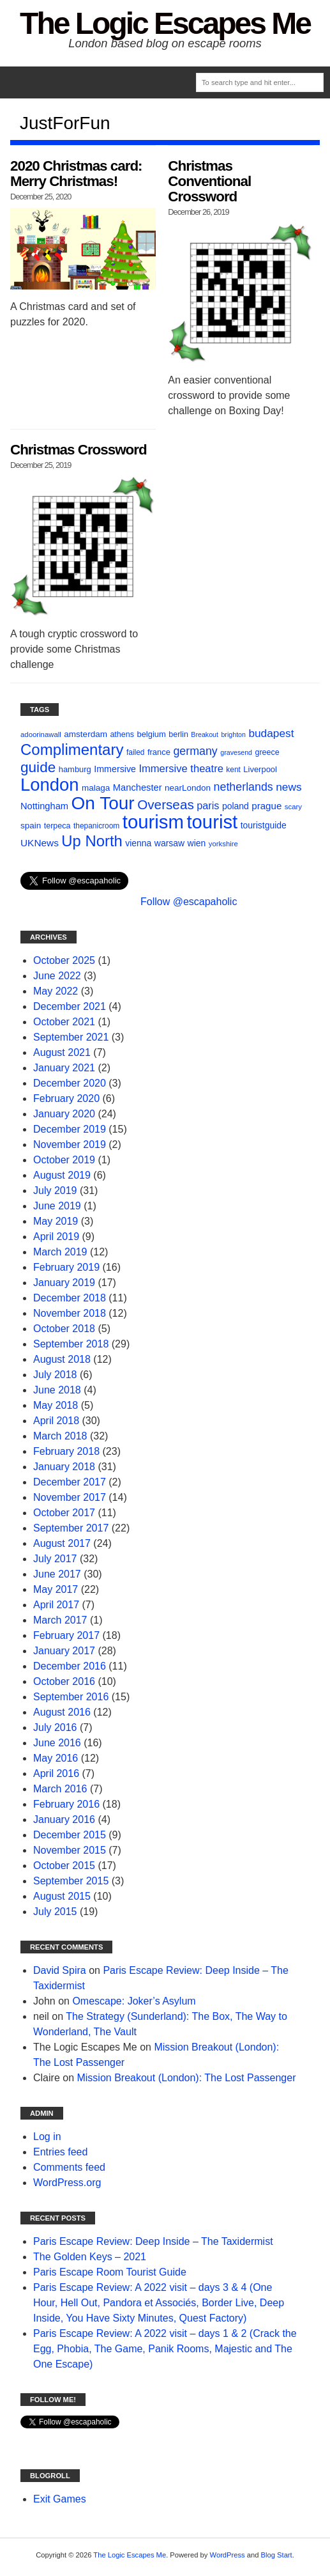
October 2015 (64, 1865)
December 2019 (69, 1129)
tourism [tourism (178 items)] (153, 821)
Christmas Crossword (78, 450)
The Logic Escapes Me (165, 23)
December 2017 (69, 1482)
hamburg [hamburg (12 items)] (75, 769)
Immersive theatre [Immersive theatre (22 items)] (181, 769)
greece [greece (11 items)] (267, 752)
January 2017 (64, 1650)
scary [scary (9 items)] (293, 807)
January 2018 (64, 1466)
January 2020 (64, 1113)
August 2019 (62, 1175)
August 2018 (62, 1359)
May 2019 (55, 1221)
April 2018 (56, 1420)
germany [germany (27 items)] (195, 751)
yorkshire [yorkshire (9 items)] (223, 844)
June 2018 (57, 1390)
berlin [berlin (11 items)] (178, 734)
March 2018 (60, 1436)
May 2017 (55, 1589)
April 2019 (56, 1236)
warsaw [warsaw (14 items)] (169, 843)
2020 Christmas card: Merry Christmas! (76, 173)
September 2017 (71, 1528)
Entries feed (60, 2151)
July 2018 (55, 1374)
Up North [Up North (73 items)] (91, 841)
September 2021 (71, 1037)
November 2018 (69, 1313)
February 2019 (66, 1267)
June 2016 (57, 1742)
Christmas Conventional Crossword (209, 181)
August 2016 (62, 1712)
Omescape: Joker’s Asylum (133, 2001)
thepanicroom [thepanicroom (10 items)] (96, 825)
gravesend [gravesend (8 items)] (236, 752)
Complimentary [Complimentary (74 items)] (71, 749)
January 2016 (64, 1819)
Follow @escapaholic (188, 901)
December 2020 (69, 1083)
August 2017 (62, 1543)
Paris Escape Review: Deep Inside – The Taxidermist (153, 2241)
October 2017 (64, 1512)
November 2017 (69, 1497)
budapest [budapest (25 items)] (271, 733)
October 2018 (64, 1328)
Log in (47, 2136)
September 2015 (71, 1880)
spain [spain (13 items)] (30, 825)
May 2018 (55, 1405)
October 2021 (64, 1021)
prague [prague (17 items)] (266, 805)
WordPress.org (67, 2182)
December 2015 (69, 1834)
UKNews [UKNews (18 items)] (39, 842)
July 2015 (55, 1911)
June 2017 (57, 1574)
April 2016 (56, 1773)
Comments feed (69, 2167)
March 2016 (60, 1788)
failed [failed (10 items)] (135, 752)
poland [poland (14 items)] (235, 806)
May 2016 (55, 1758)
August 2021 (62, 1052)
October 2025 (64, 960)
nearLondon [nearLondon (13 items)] (188, 788)
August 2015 (62, 1896)
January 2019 (64, 1282)
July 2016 (55, 1727)
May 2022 (55, 991)
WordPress (227, 2555)
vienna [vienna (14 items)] (138, 843)
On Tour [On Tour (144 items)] (102, 803)
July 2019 (55, 1190)
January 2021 (64, 1067)
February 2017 (66, 1635)
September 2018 (71, 1343)
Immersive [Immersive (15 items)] (115, 769)
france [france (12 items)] (158, 752)
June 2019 (57, 1205)
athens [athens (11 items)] (122, 734)
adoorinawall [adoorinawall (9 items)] (40, 734)
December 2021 (69, 1006)
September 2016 (71, 1696)
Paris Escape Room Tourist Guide (109, 2272)
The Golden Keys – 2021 (89, 2256)
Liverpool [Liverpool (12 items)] (260, 769)
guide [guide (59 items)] (38, 767)
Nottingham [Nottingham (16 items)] (44, 806)
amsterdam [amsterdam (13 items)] (85, 734)
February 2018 (66, 1451)
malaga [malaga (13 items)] (96, 788)
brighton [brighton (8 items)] (233, 734)
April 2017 (56, 1604)
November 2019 (69, 1144)
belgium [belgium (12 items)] (151, 734)
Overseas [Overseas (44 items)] (165, 804)
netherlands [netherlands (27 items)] (243, 786)
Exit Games (59, 2499)
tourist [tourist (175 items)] (211, 821)
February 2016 (66, 1804)
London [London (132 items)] (49, 785)
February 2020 (66, 1098)
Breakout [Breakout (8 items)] (204, 734)
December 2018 (69, 1297)
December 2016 (69, 1666)
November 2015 (69, 1850)
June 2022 (57, 975)
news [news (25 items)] (288, 786)
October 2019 (64, 1159)
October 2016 (64, 1681)
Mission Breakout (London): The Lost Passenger (186, 2077)
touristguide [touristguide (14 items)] (264, 825)
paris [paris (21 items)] (208, 805)
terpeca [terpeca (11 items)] (57, 825)
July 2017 (55, 1558)
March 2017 (60, 1620)
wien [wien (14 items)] (197, 843)
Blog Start (276, 2555)
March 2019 (60, 1251)
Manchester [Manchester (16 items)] (137, 787)
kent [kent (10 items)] (233, 769)
